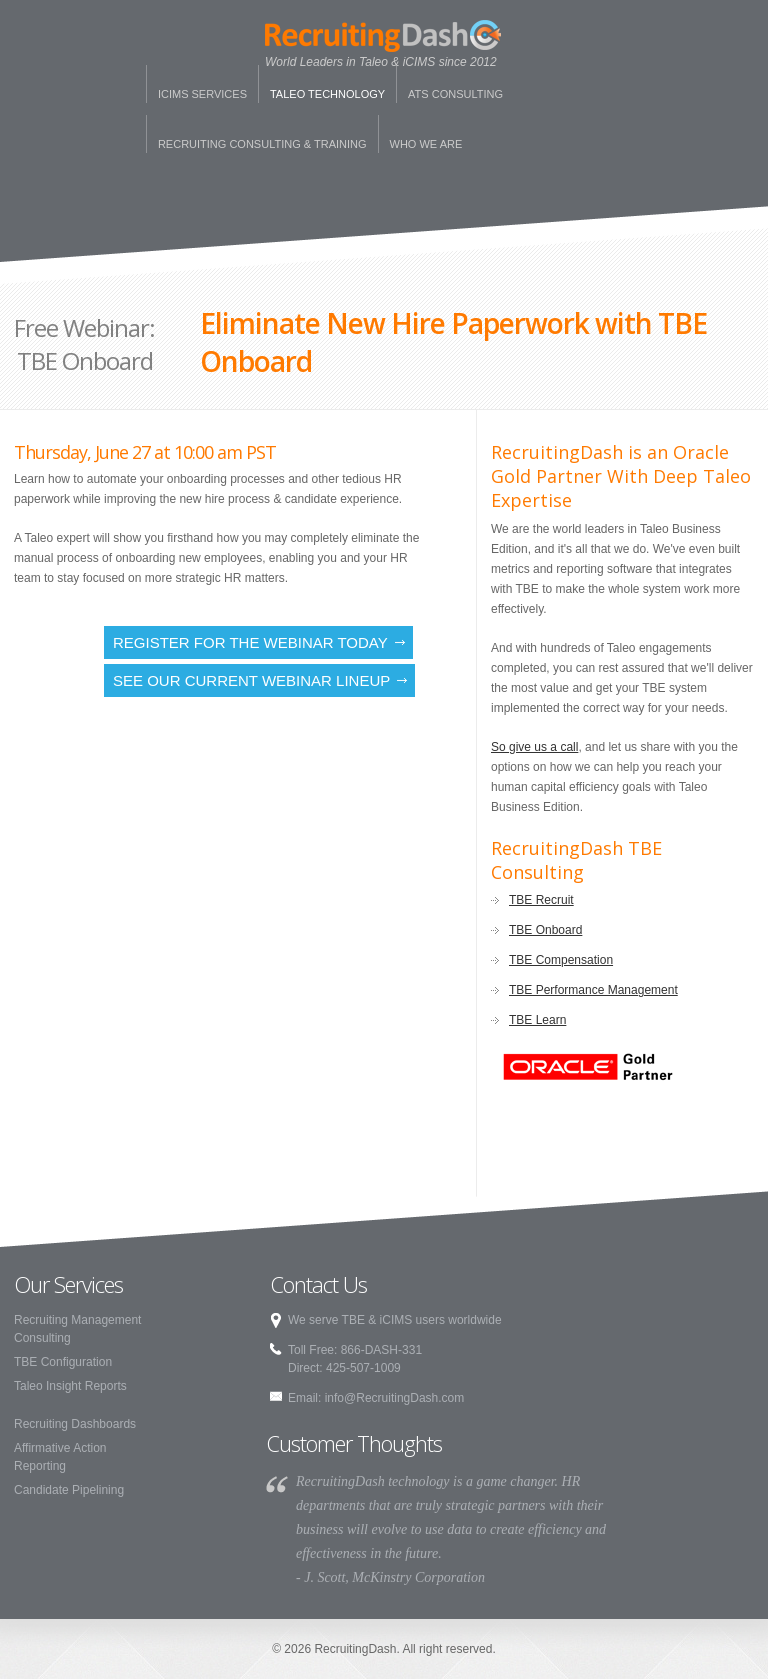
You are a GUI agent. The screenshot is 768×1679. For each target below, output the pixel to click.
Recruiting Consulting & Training (262, 144)
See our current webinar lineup (251, 680)
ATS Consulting (455, 94)
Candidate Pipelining (69, 1490)
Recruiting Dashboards (75, 1424)
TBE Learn (537, 1020)
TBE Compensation (561, 960)
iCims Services (202, 94)
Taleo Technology (327, 94)
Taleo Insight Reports (70, 1386)
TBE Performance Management (593, 990)
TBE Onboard (545, 930)
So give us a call (534, 747)
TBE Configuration (63, 1362)
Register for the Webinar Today (250, 642)
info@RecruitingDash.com (395, 1398)
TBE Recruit (541, 900)
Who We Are (426, 144)
